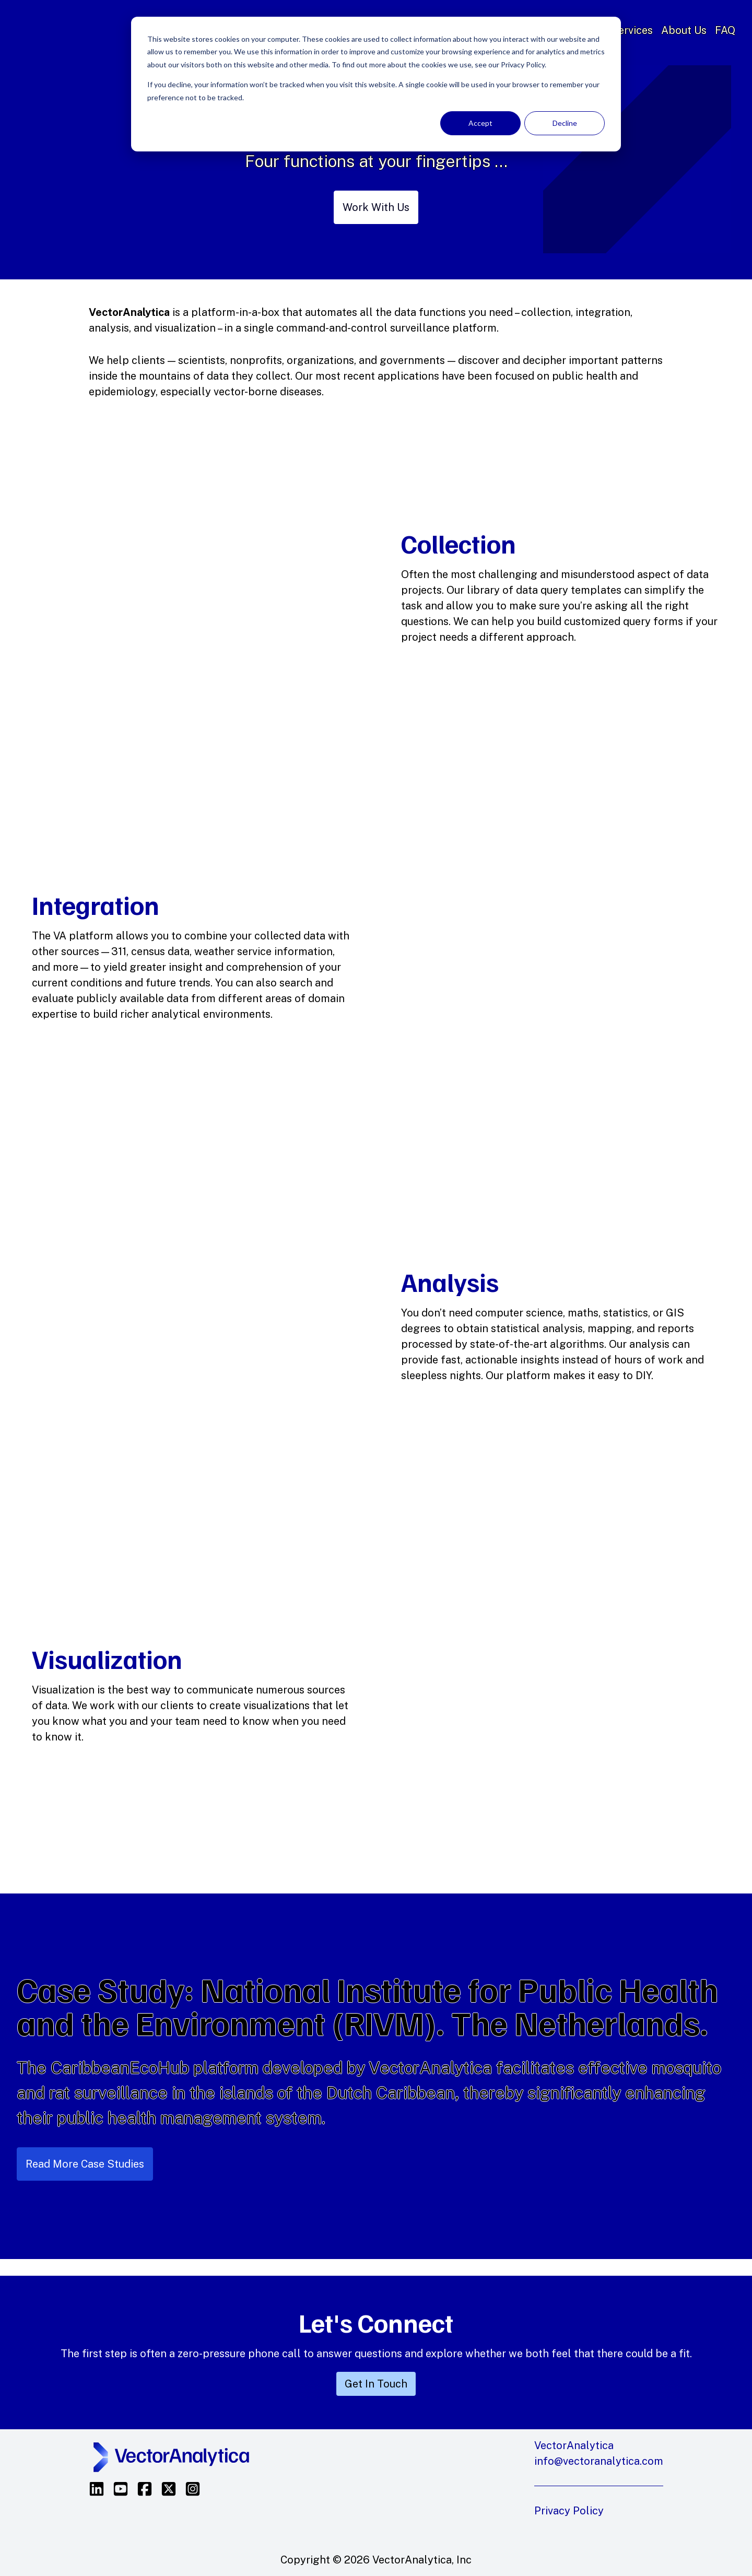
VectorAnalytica (101, 30)
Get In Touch (376, 2384)
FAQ (725, 30)
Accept (480, 123)
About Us (684, 30)
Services (632, 30)
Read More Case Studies (85, 2164)
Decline (565, 123)
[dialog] (376, 84)
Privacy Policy (569, 2510)
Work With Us (376, 207)
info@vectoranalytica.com (598, 2461)
